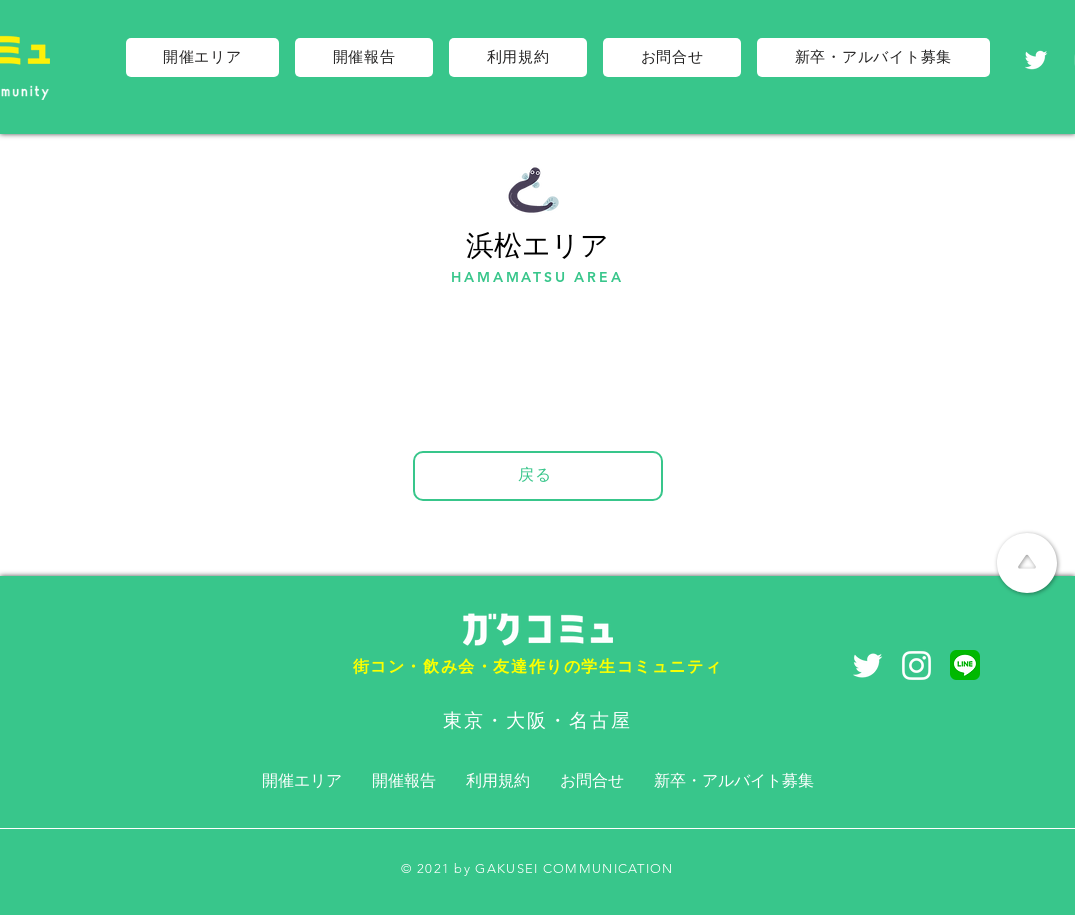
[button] (203, 57)
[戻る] (538, 476)
